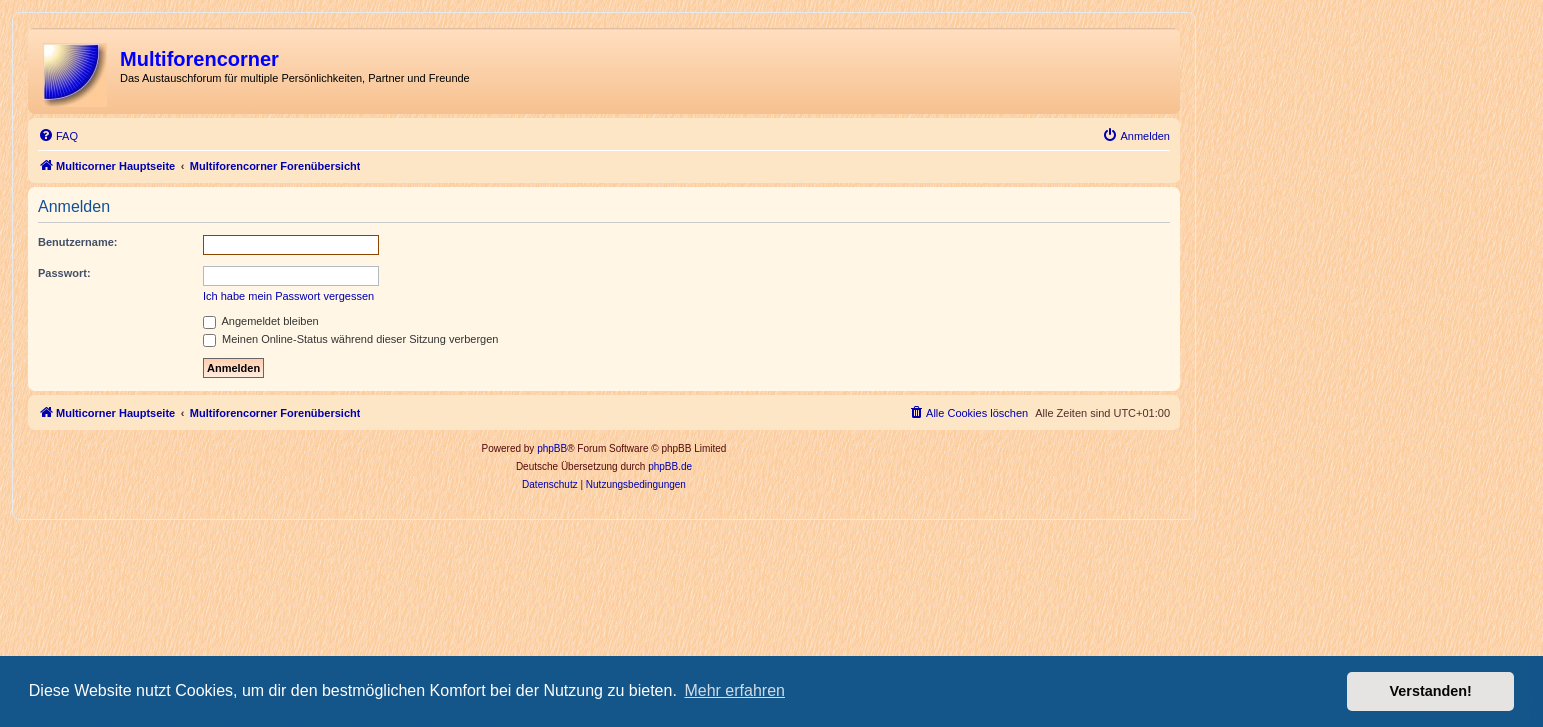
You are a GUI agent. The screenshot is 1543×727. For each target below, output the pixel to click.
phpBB (552, 448)
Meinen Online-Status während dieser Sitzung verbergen (350, 339)
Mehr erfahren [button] (734, 690)
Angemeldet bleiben (261, 321)
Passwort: (64, 273)
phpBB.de (670, 466)
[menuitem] (58, 136)
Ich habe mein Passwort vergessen (288, 296)
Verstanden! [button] (1431, 691)
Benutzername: (77, 242)
